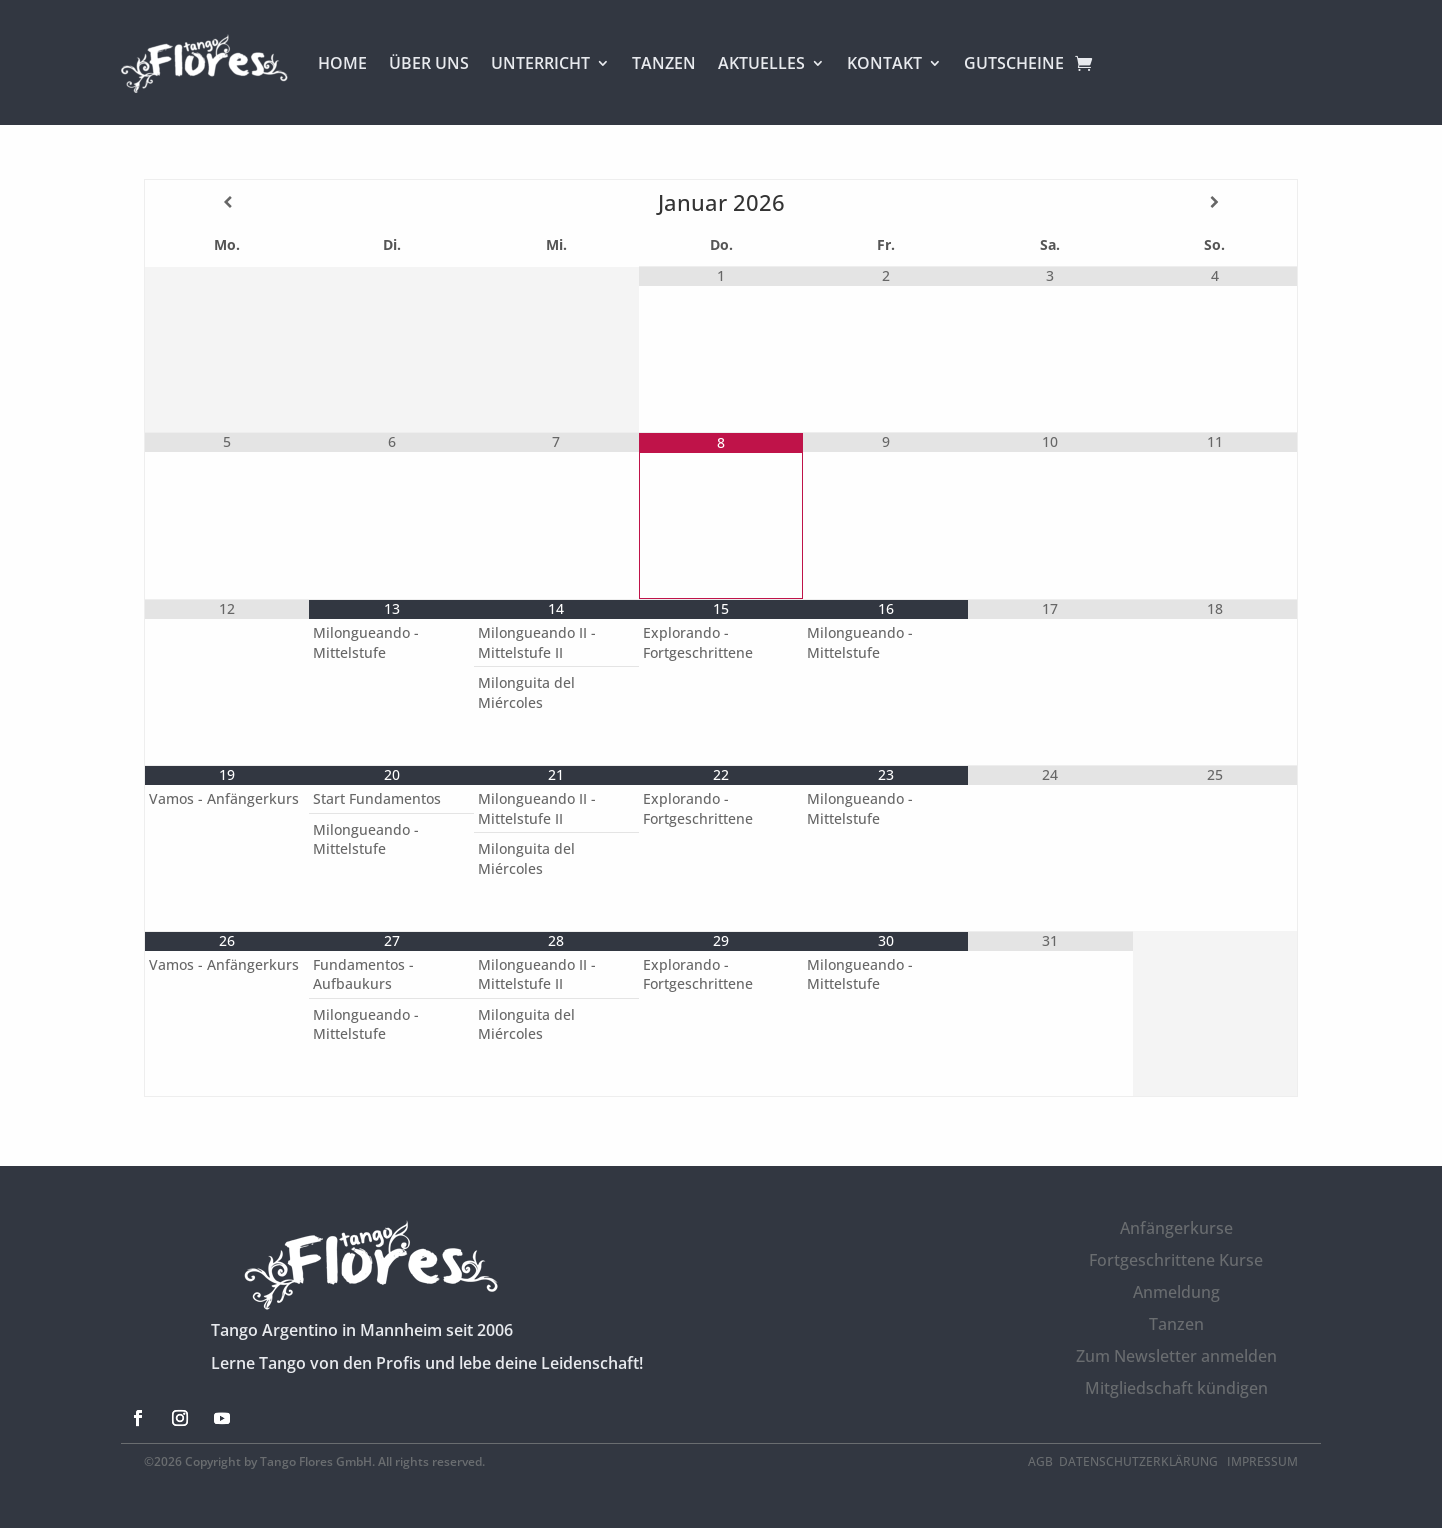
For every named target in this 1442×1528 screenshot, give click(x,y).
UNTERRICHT (540, 63)
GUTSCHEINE (1014, 63)
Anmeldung (1176, 1292)
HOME (342, 63)
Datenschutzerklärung (1140, 1461)
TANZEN (664, 63)
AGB (1040, 1461)
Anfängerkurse (1176, 1228)
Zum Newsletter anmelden (1176, 1356)
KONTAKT (884, 63)
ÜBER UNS (429, 63)
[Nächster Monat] (1215, 202)
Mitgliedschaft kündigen (1176, 1388)
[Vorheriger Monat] (227, 202)
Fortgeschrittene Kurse (1176, 1260)
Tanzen (1176, 1324)
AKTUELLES (761, 63)
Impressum (1262, 1461)
